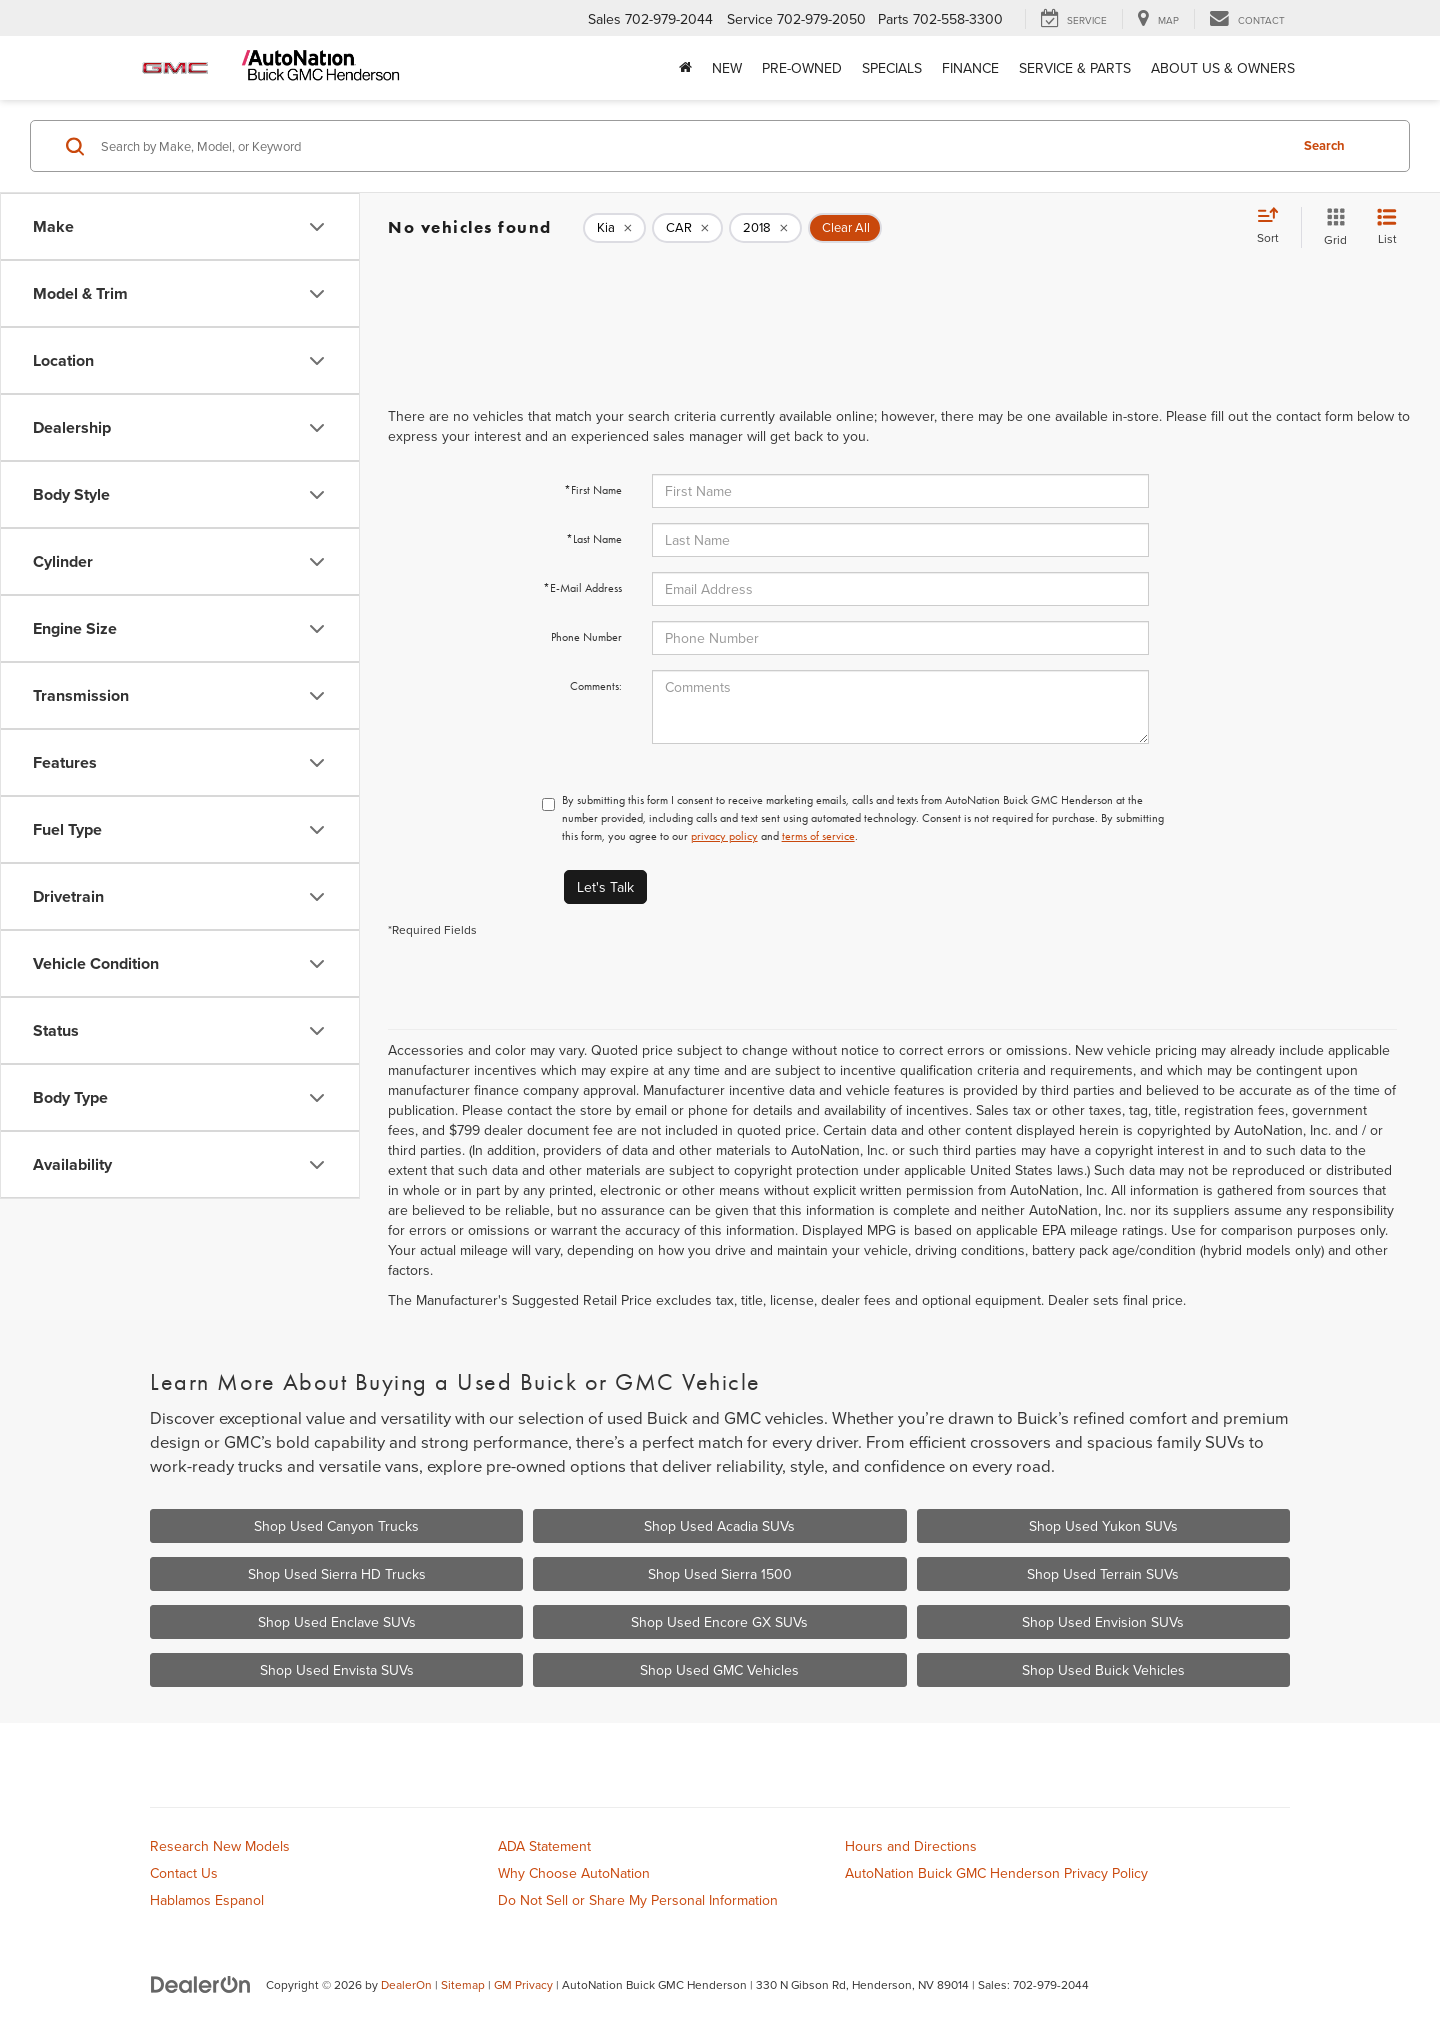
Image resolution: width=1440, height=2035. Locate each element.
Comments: (596, 686)
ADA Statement (544, 1846)
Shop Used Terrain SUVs (1103, 1574)
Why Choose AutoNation (574, 1873)
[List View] (1387, 227)
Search (1324, 145)
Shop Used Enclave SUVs (337, 1622)
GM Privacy (523, 1984)
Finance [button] (970, 68)
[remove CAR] (687, 228)
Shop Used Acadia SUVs (719, 1526)
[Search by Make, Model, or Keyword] (691, 146)
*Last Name (594, 539)
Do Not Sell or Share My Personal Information (638, 1900)
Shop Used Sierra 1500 (720, 1574)
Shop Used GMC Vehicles (719, 1670)
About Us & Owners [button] (1223, 68)
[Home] (685, 68)
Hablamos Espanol (207, 1900)
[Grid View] (1331, 227)
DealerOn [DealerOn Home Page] (406, 1984)
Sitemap (463, 1984)
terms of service (818, 836)
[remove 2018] (765, 228)
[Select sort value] (1274, 227)
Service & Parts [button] (1075, 68)
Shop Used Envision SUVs (1103, 1622)
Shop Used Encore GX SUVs (719, 1622)
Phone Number (586, 637)
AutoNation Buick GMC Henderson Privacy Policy (996, 1873)
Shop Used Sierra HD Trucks (337, 1574)
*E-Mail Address (582, 588)
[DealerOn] (201, 1984)
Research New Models (220, 1846)
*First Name (593, 490)
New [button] (727, 68)
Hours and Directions (911, 1846)
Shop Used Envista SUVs (337, 1670)
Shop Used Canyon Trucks (336, 1526)
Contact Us (184, 1873)
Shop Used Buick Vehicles (1103, 1670)
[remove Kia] (614, 228)
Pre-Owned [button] (802, 68)
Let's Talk (605, 887)
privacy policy (724, 836)
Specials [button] (892, 68)
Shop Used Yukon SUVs (1103, 1526)
